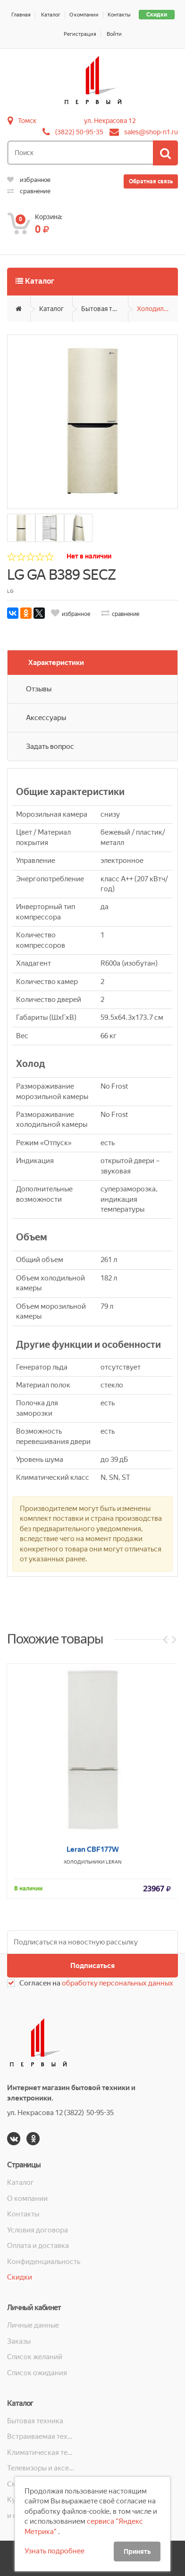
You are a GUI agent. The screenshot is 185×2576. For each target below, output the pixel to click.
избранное (28, 179)
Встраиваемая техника (41, 2436)
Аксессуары (46, 718)
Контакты (119, 15)
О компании (84, 15)
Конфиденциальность (43, 2261)
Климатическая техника (41, 2452)
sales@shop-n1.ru (151, 132)
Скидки (156, 14)
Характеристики (56, 662)
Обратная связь (151, 181)
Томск (27, 120)
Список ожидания (37, 2373)
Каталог (50, 15)
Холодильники (157, 308)
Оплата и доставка (38, 2245)
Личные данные (33, 2325)
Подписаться (92, 1965)
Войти (114, 34)
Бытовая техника (104, 308)
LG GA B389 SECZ (61, 574)
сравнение (28, 191)
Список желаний (34, 2357)
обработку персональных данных (117, 1983)
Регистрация (80, 34)
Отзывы (38, 689)
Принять (137, 2551)
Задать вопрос (50, 746)
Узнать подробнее (54, 2551)
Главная (21, 15)
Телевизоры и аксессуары (41, 2468)
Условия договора (37, 2230)
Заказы (19, 2341)
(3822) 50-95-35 (79, 132)
